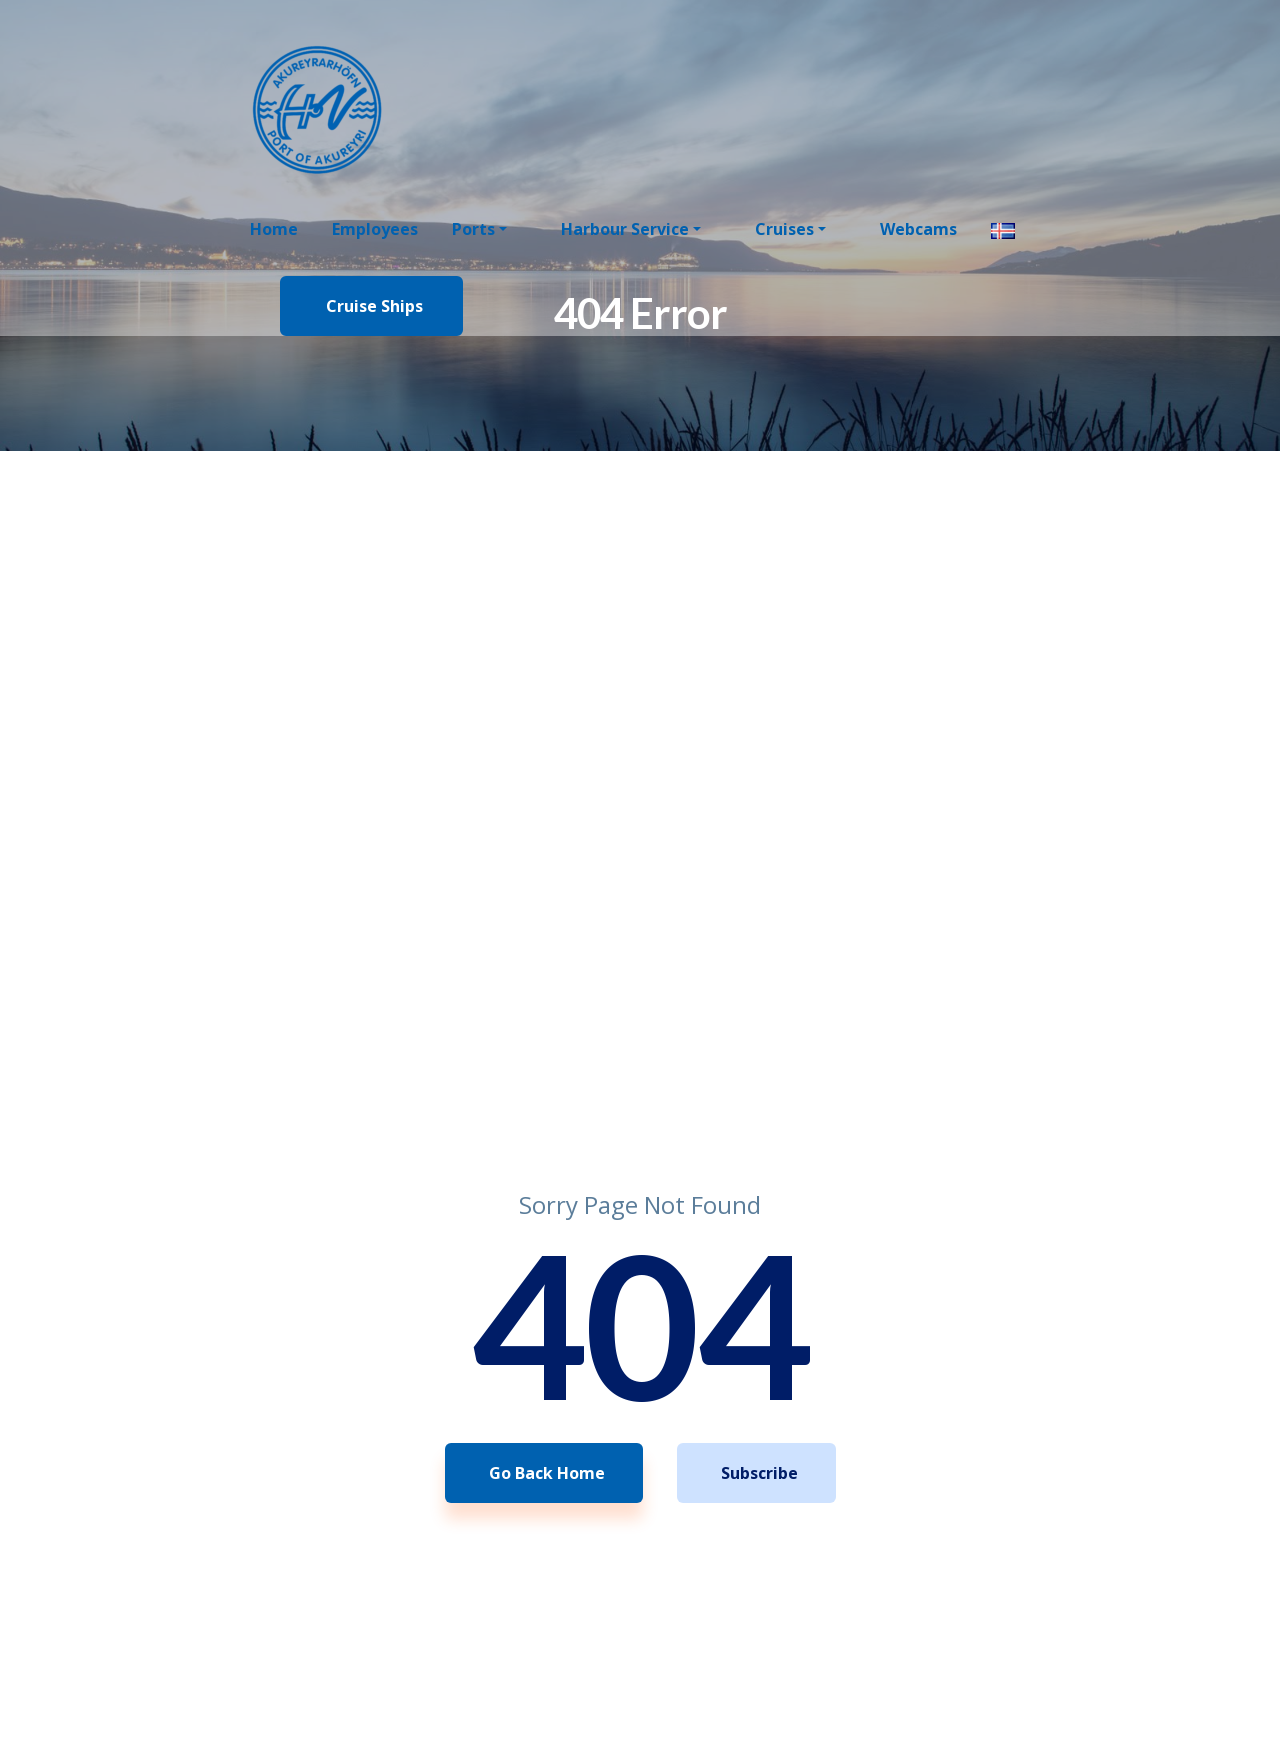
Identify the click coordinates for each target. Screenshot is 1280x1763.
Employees (375, 229)
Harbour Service (625, 229)
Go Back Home (547, 1473)
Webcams (918, 229)
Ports (473, 229)
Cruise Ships (374, 306)
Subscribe (759, 1473)
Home (274, 229)
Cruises (784, 229)
